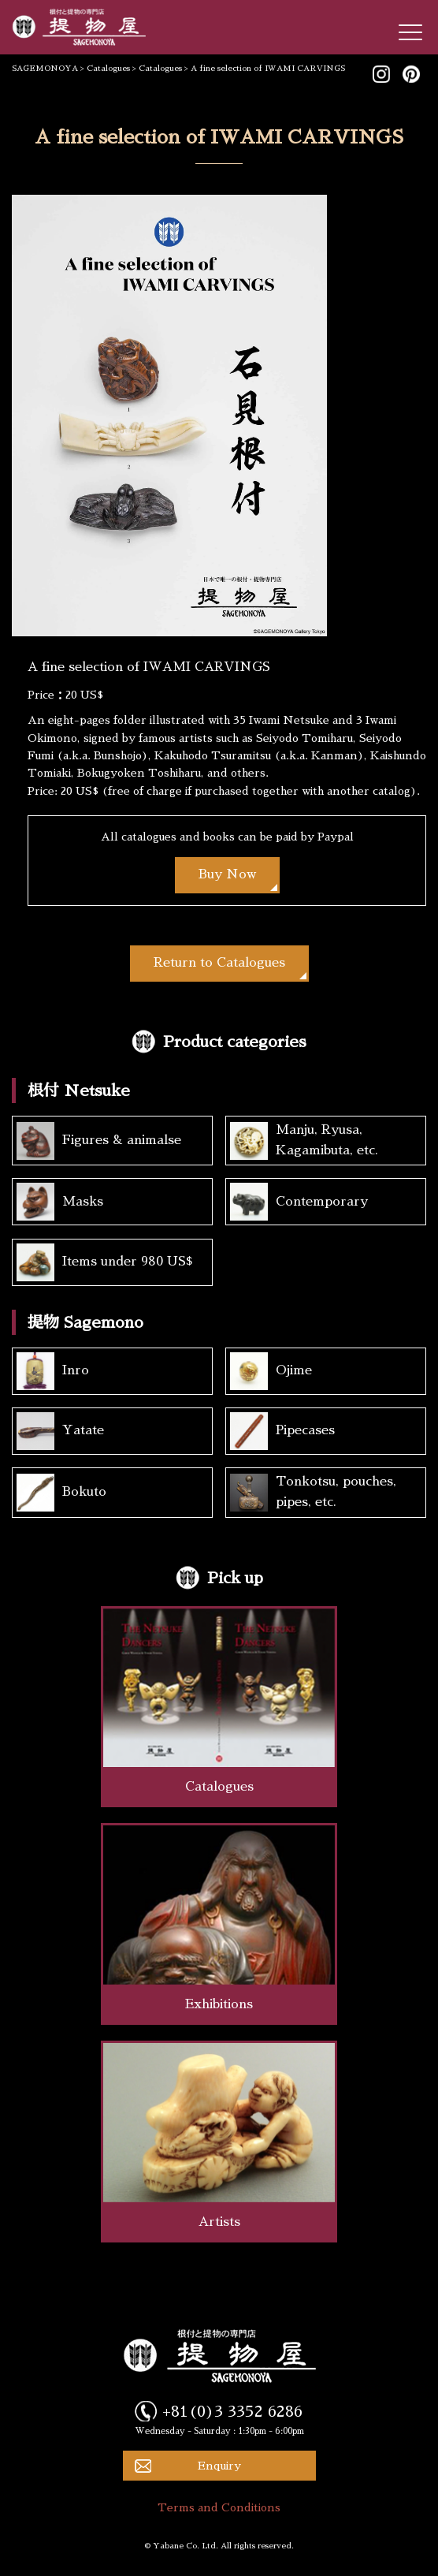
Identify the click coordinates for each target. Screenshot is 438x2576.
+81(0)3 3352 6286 (232, 2411)
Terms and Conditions (219, 2507)
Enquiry (219, 2465)
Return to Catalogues (219, 962)
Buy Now (227, 874)
